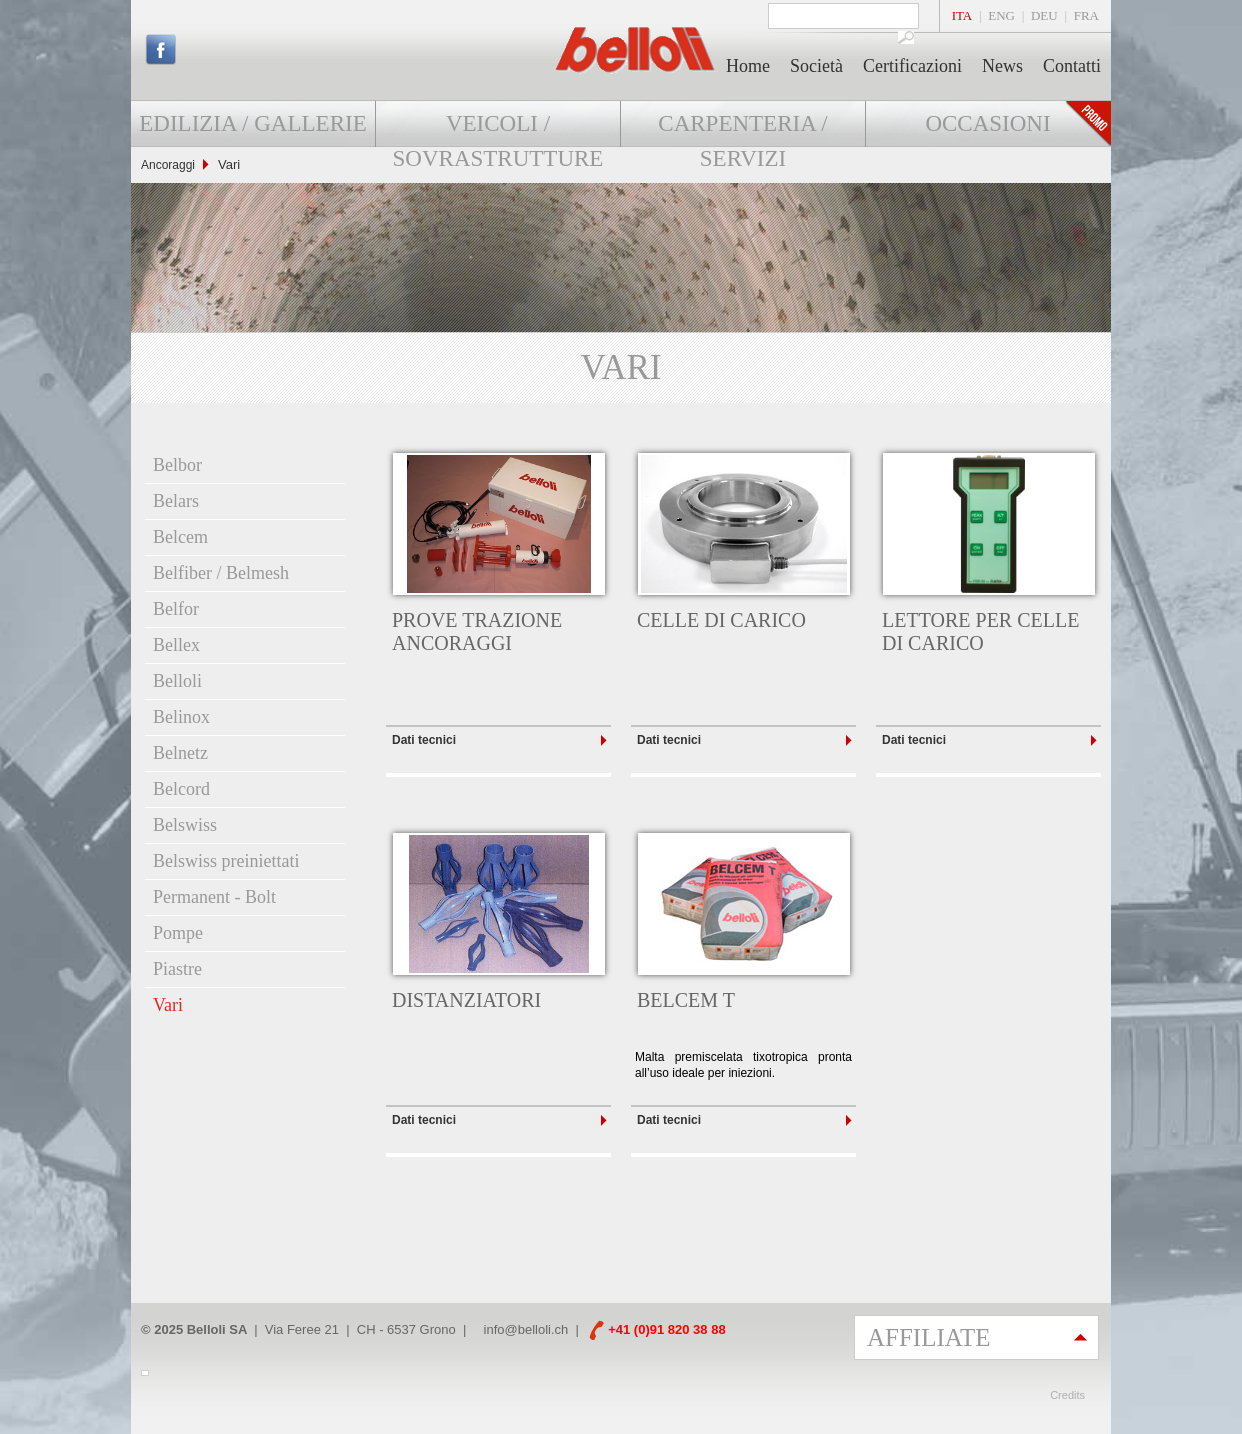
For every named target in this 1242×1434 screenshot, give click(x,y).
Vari (168, 1005)
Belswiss (185, 825)
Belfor (176, 609)
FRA (1086, 15)
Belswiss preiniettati (226, 861)
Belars (176, 501)
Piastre (177, 969)
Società (816, 66)
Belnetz (180, 753)
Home (748, 66)
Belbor (177, 465)
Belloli (177, 681)
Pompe (178, 933)
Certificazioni (912, 66)
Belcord (181, 789)
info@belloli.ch (526, 1329)
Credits (1067, 1395)
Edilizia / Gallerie (252, 123)
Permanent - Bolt (214, 897)
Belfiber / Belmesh (221, 573)
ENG (1001, 15)
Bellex (176, 645)
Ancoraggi (168, 165)
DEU (1044, 15)
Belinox (181, 717)
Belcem (180, 537)
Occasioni (987, 123)
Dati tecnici (424, 740)
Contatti (1072, 66)
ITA (962, 15)
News (1002, 66)
